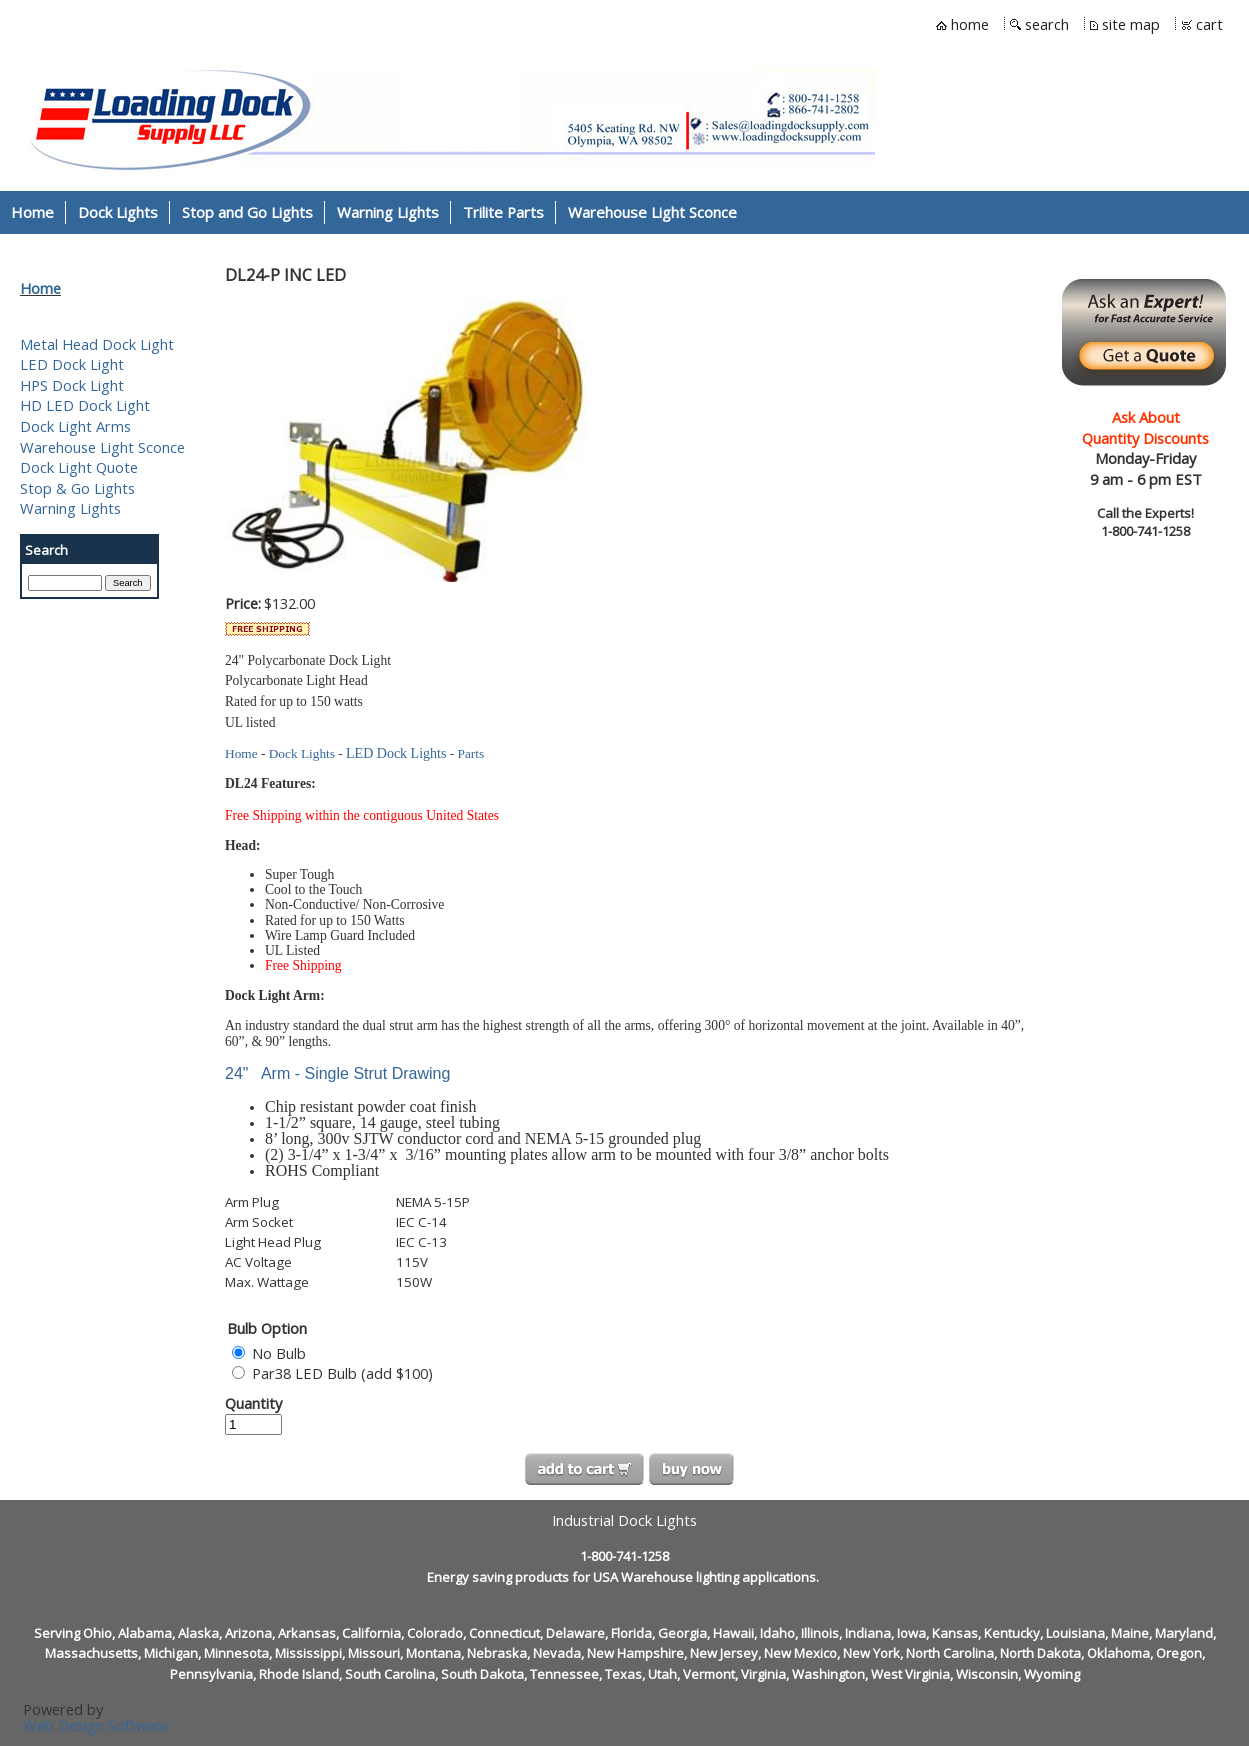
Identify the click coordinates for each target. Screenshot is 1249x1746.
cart (1209, 24)
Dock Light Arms (75, 426)
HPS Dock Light (72, 385)
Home (40, 288)
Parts (471, 753)
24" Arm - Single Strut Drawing (337, 1073)
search (1047, 24)
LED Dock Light (72, 364)
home (970, 24)
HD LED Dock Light (85, 405)
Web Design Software (96, 1725)
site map (1131, 24)
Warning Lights (70, 508)
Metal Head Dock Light (97, 344)
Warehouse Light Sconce (102, 447)
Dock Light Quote (79, 467)
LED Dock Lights (396, 753)
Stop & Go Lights (77, 488)
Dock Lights (302, 753)
